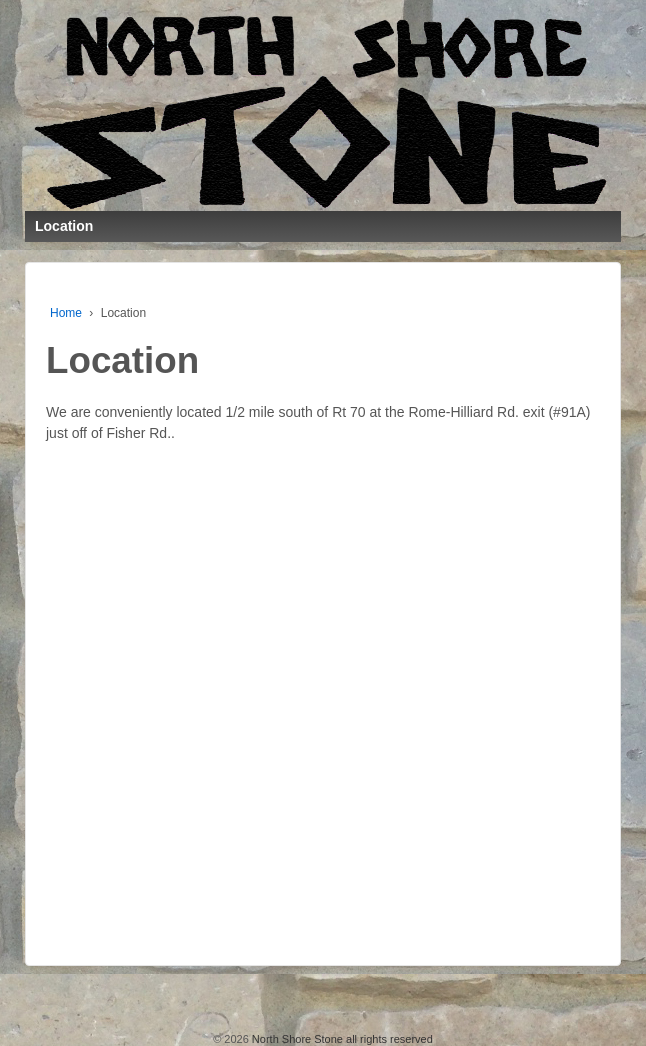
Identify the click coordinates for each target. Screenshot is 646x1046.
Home (66, 313)
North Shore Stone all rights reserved (341, 1039)
